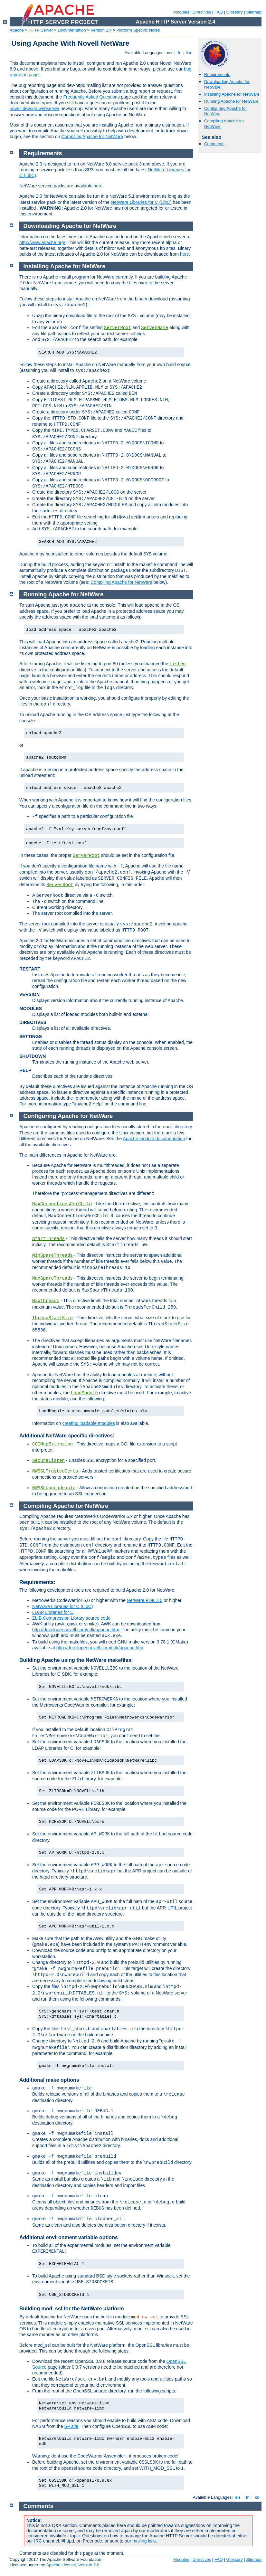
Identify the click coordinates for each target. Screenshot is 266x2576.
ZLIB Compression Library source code (71, 1618)
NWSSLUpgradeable (53, 1488)
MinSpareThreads (52, 1255)
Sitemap (253, 12)
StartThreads (48, 1238)
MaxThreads (45, 1300)
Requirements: (37, 1582)
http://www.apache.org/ (42, 242)
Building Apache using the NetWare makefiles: (76, 1660)
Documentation (72, 30)
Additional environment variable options (68, 2237)
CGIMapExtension (52, 1444)
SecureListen (48, 1460)
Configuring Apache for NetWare (68, 1116)
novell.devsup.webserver (34, 108)
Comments (214, 143)
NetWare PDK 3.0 (145, 1600)
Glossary (234, 12)
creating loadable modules (88, 1423)
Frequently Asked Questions (91, 96)
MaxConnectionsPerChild (62, 1204)
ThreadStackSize (52, 1318)
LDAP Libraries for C (52, 1612)
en (169, 52)
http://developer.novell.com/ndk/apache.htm (75, 1629)
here (98, 185)
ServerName (154, 327)
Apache (17, 30)
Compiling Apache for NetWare (92, 136)
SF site (71, 2426)
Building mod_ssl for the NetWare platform (71, 2308)
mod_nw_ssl (144, 2317)
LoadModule (84, 1393)
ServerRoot (117, 327)
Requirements (217, 74)
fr (179, 52)
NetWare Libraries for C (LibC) (141, 202)
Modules (181, 12)
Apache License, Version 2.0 (72, 2564)
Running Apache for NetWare (231, 101)
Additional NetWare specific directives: (66, 1435)
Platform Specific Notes (138, 30)
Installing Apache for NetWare (232, 94)
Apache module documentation (154, 1138)
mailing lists (144, 2540)
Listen (177, 664)
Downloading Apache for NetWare (70, 226)
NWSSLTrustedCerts (55, 1471)
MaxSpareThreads (52, 1278)
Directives (202, 12)
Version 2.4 (101, 30)
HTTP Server (41, 30)
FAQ (218, 12)
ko (188, 52)
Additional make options (49, 2080)
